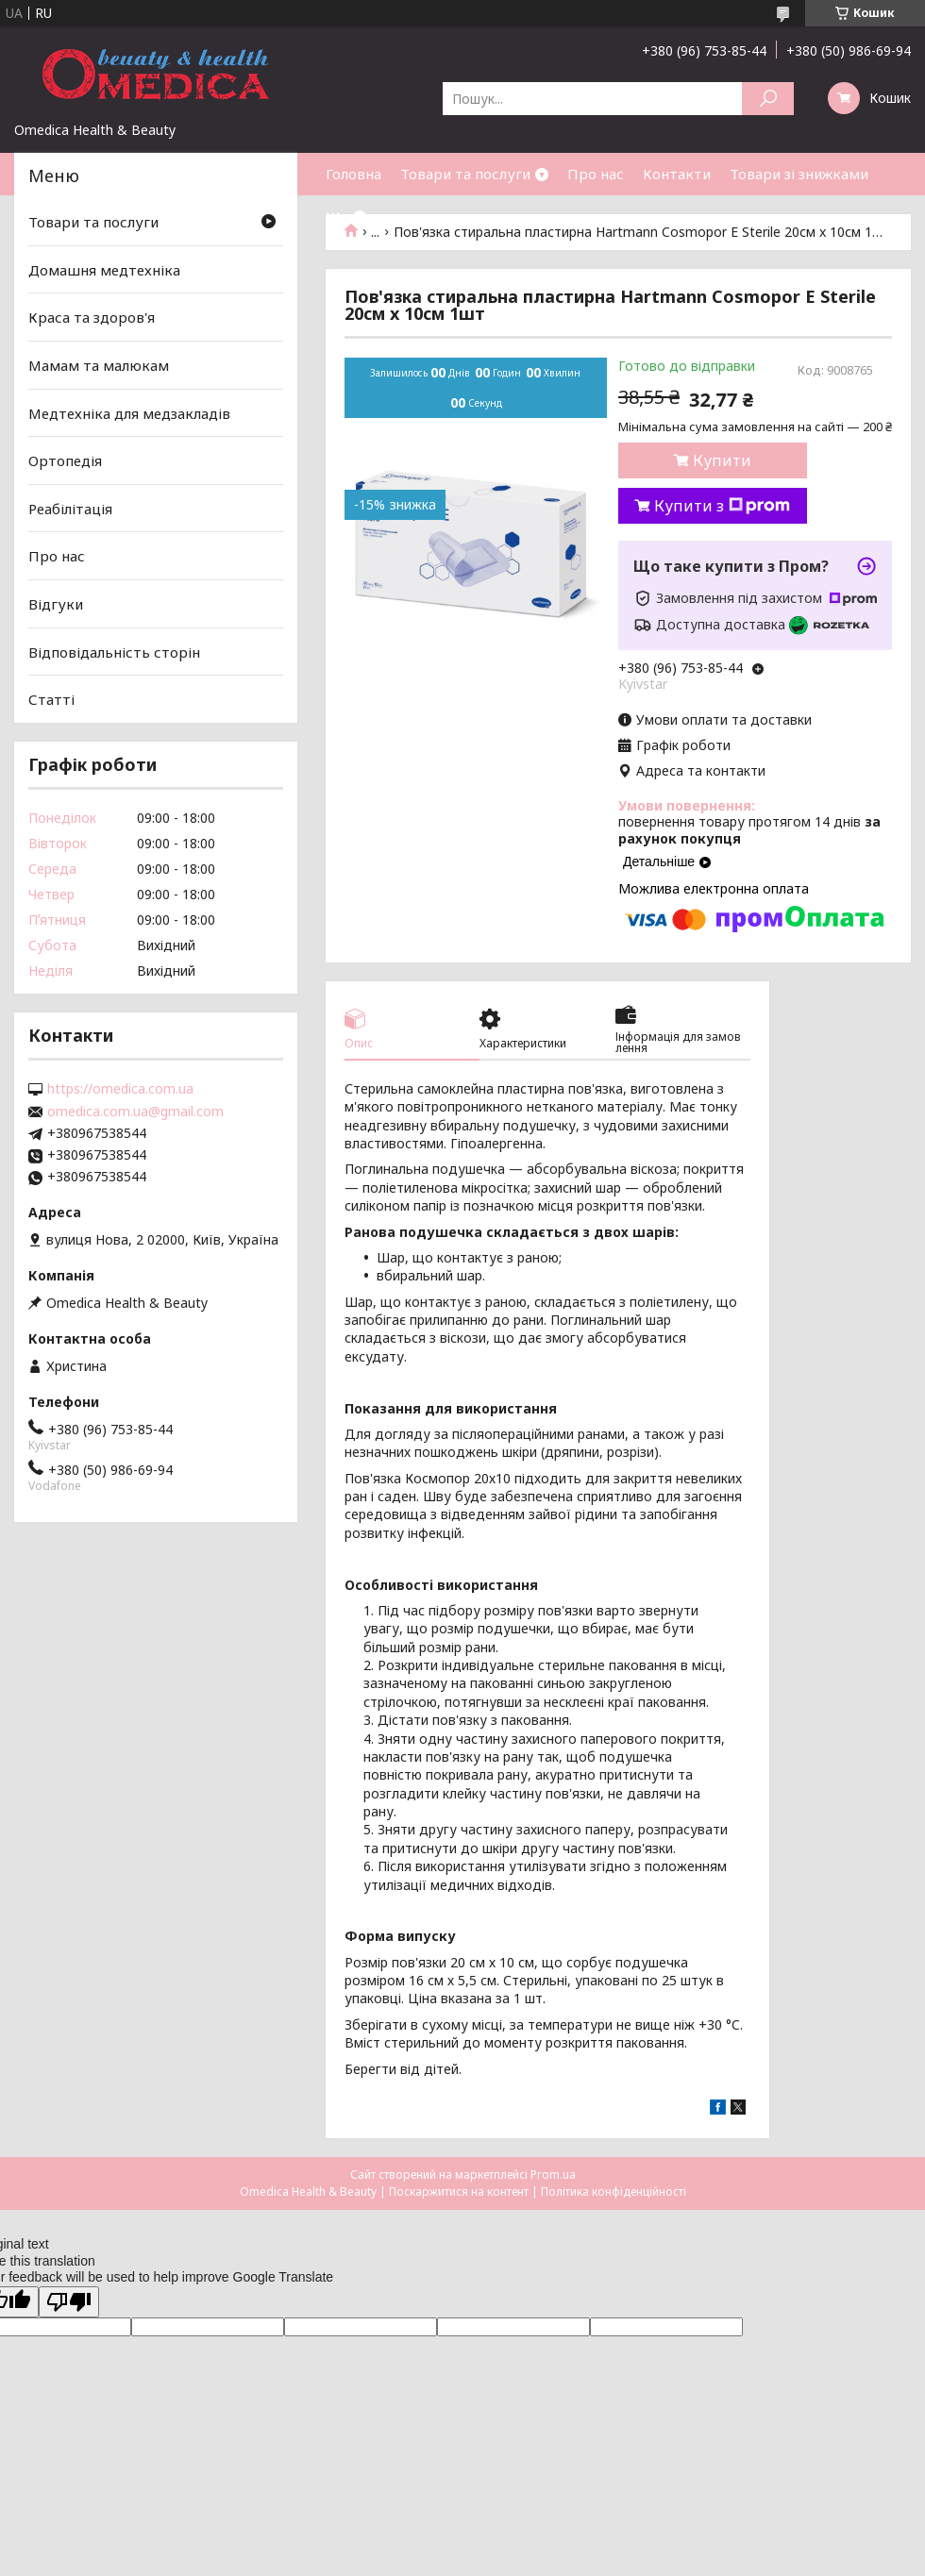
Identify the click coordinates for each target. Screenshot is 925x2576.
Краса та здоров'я (91, 317)
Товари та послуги (465, 173)
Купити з (722, 505)
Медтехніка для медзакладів (129, 412)
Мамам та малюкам (98, 365)
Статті (51, 699)
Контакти (677, 173)
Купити (722, 460)
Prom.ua (553, 2174)
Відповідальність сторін (114, 652)
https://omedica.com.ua (120, 1088)
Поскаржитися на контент (459, 2191)
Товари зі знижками (799, 173)
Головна (353, 173)
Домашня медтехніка (104, 269)
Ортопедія (65, 460)
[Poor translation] (69, 2301)
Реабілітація (70, 508)
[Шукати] (768, 98)
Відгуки (55, 603)
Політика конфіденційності (613, 2191)
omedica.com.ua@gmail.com (135, 1111)
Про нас (595, 173)
